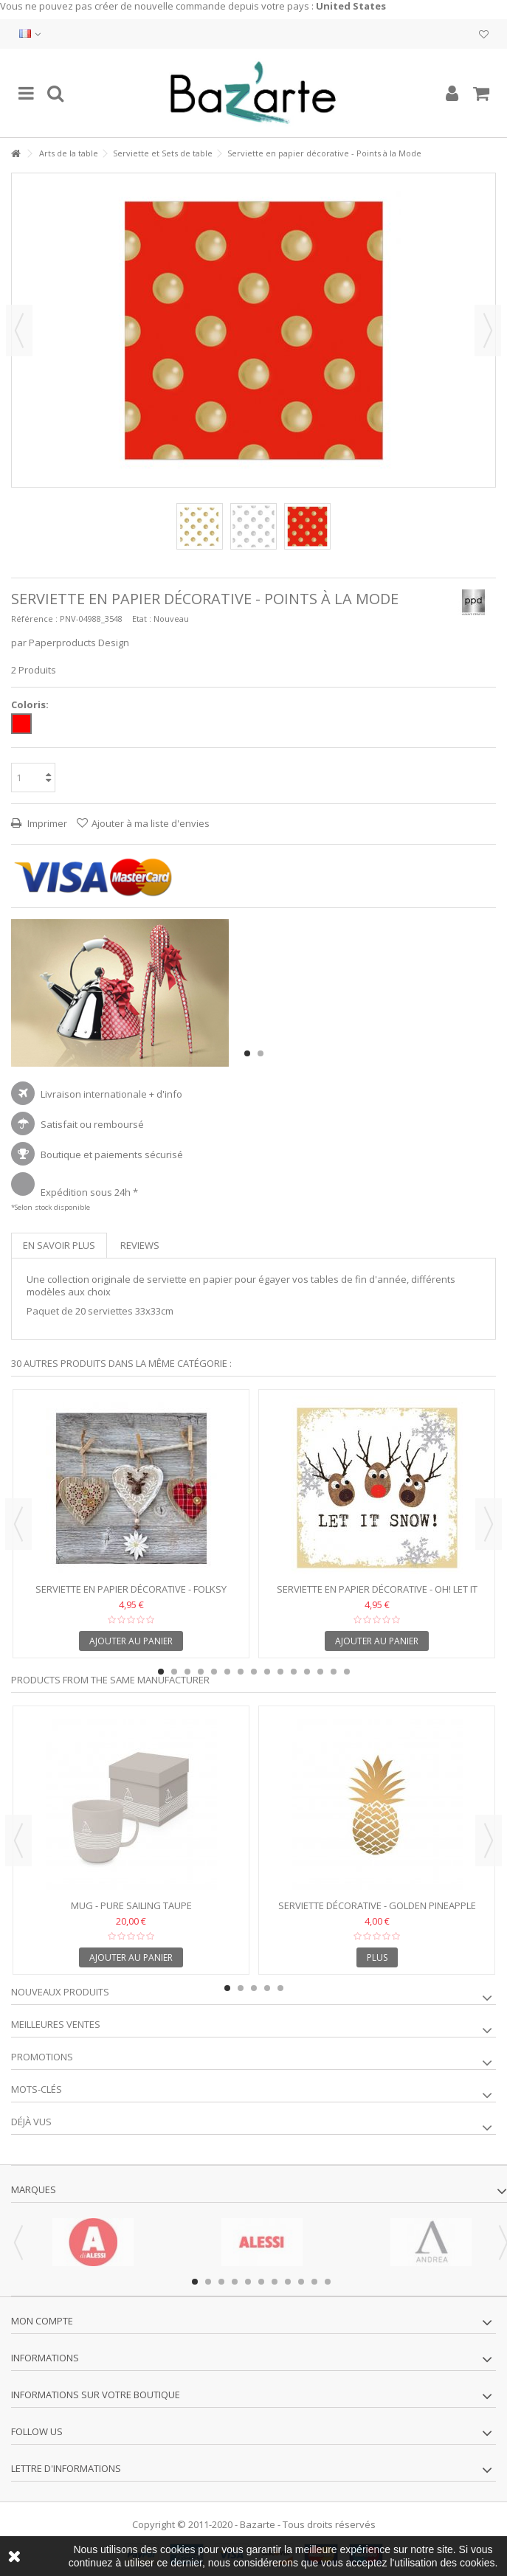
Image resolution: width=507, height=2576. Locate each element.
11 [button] (294, 1672)
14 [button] (334, 1672)
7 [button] (241, 1672)
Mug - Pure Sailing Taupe (131, 1905)
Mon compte (42, 2320)
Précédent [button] (19, 330)
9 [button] (267, 1672)
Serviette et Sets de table (163, 153)
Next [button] (488, 1524)
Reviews (139, 1245)
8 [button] (254, 1672)
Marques (33, 2189)
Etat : (141, 618)
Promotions (42, 2056)
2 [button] (260, 1053)
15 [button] (347, 1672)
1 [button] (247, 1053)
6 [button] (227, 1672)
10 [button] (280, 1672)
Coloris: (31, 705)
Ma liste (484, 34)
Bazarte (257, 2524)
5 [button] (214, 1672)
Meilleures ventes (55, 2024)
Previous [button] (18, 1524)
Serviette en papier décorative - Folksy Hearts (131, 1595)
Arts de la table (68, 153)
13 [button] (320, 1672)
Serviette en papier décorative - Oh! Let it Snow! (377, 1595)
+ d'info (165, 1094)
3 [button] (187, 1672)
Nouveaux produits (60, 1991)
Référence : (34, 618)
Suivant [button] (488, 330)
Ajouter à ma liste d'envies (151, 823)
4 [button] (201, 1672)
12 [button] (307, 1672)
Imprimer (46, 823)
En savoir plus (59, 1245)
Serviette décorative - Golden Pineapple (377, 1905)
